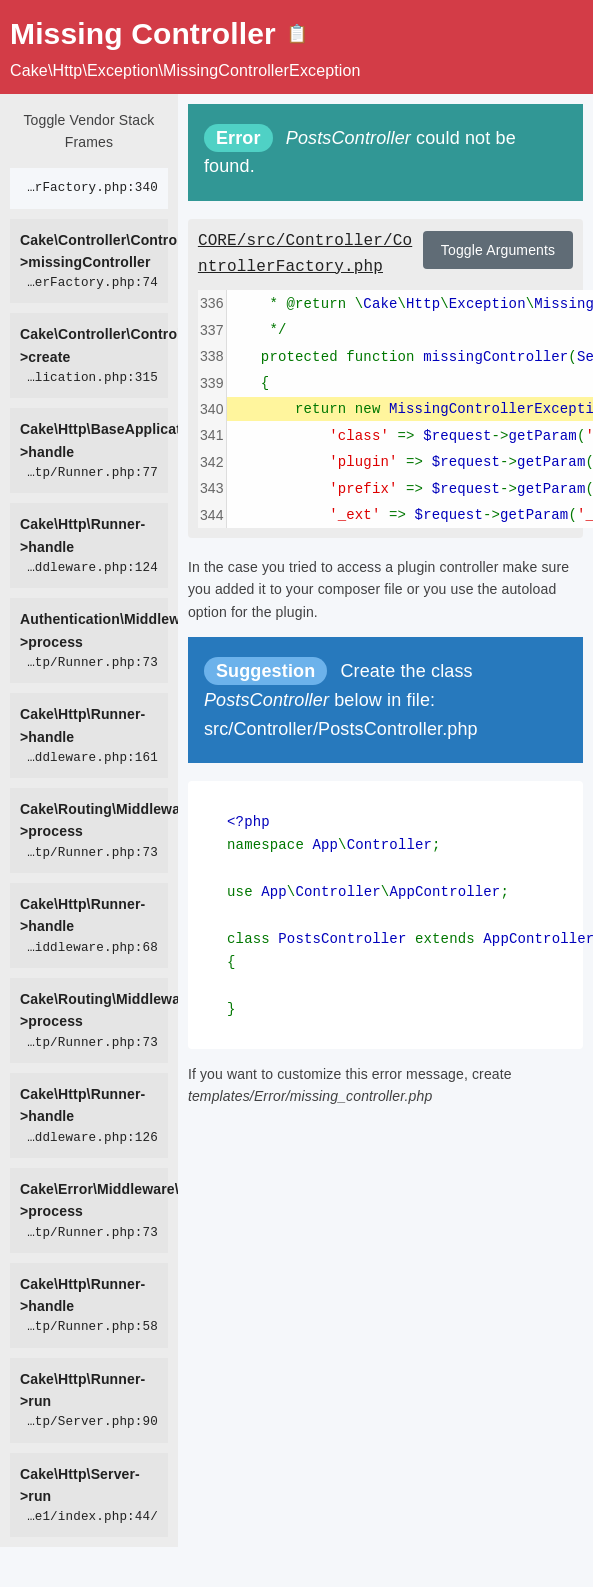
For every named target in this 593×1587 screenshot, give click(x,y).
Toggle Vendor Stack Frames (88, 131)
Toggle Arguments (498, 250)
